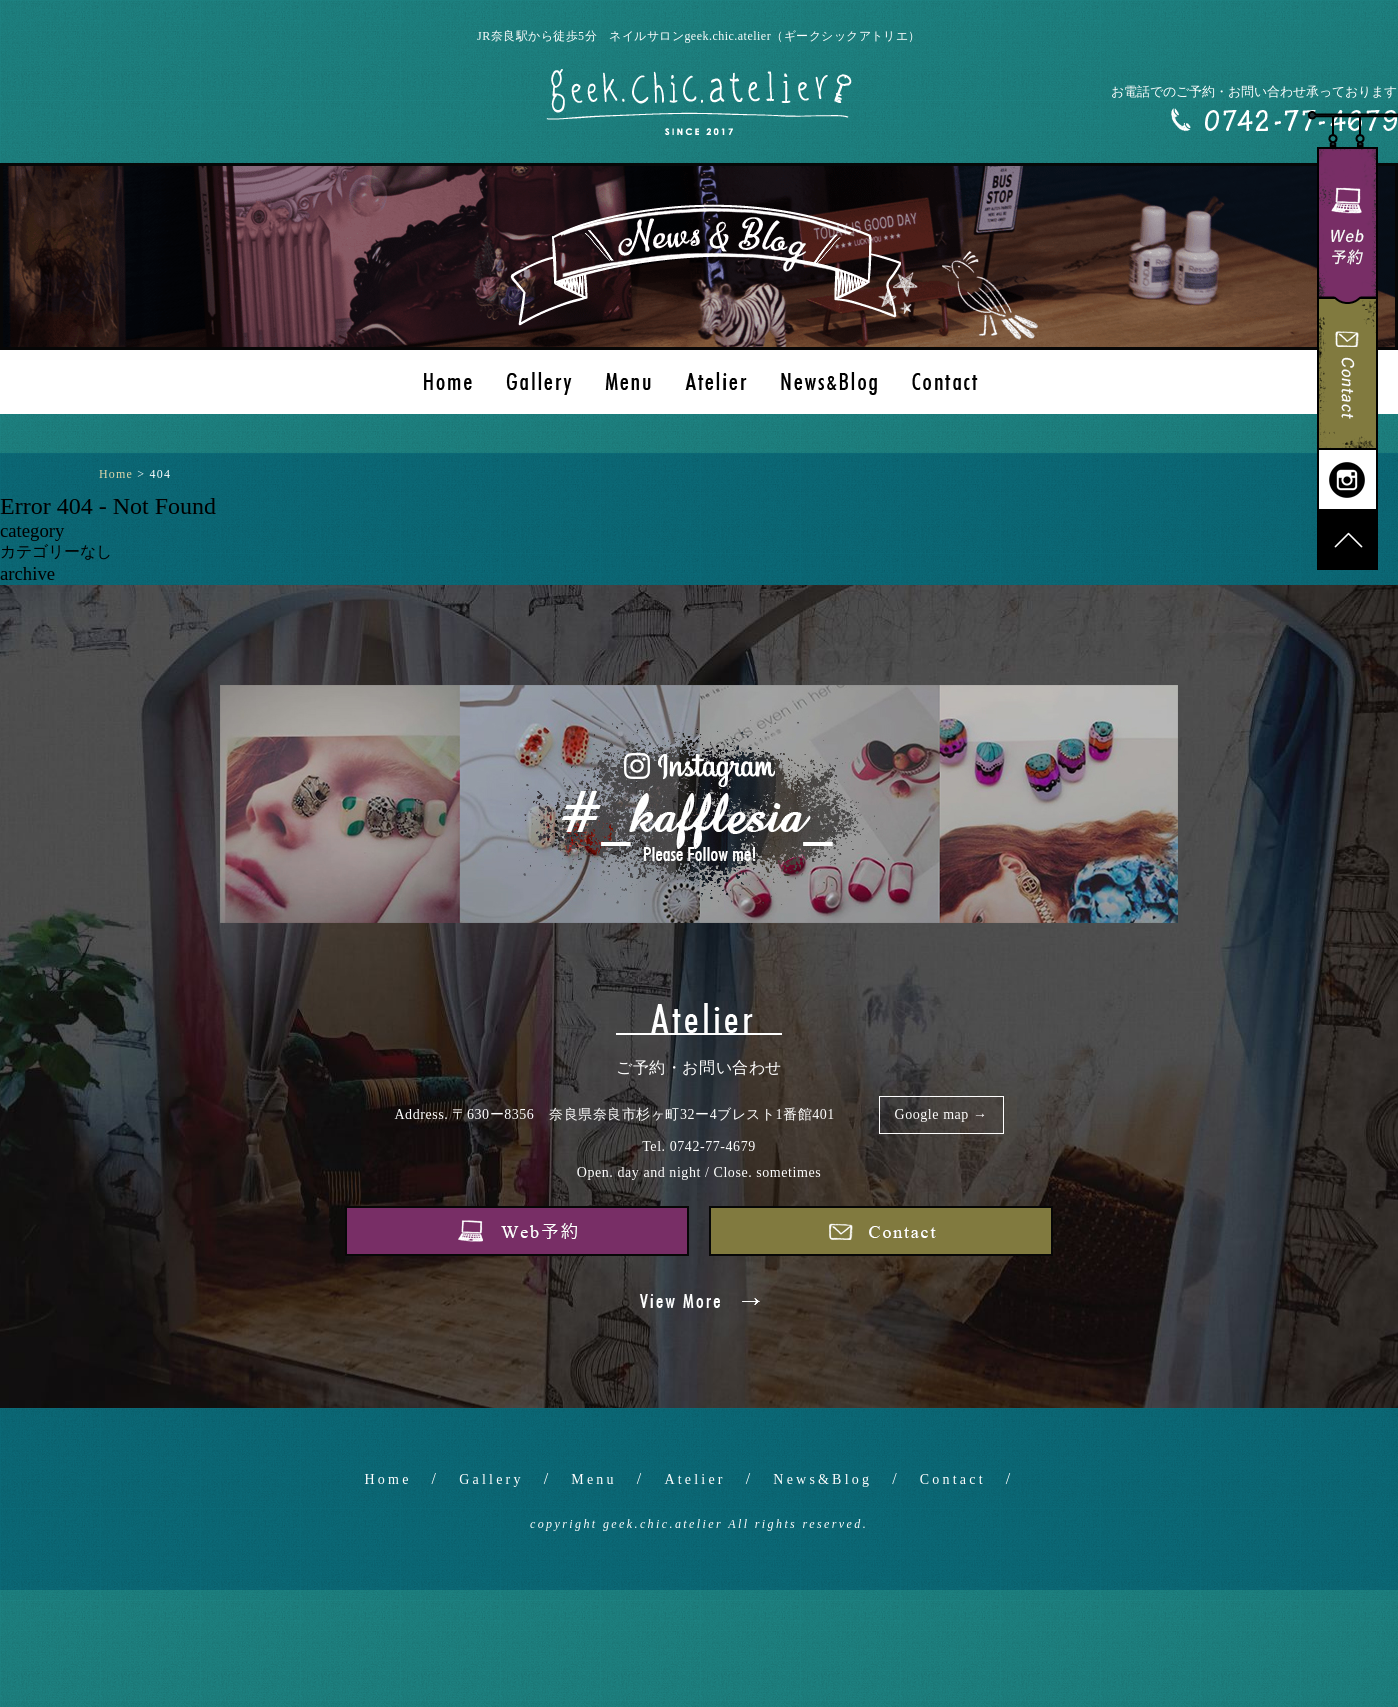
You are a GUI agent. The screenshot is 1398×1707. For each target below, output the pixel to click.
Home (388, 1479)
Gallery (491, 1479)
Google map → (941, 1114)
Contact (953, 1479)
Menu (593, 1479)
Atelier (694, 1479)
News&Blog (822, 1479)
